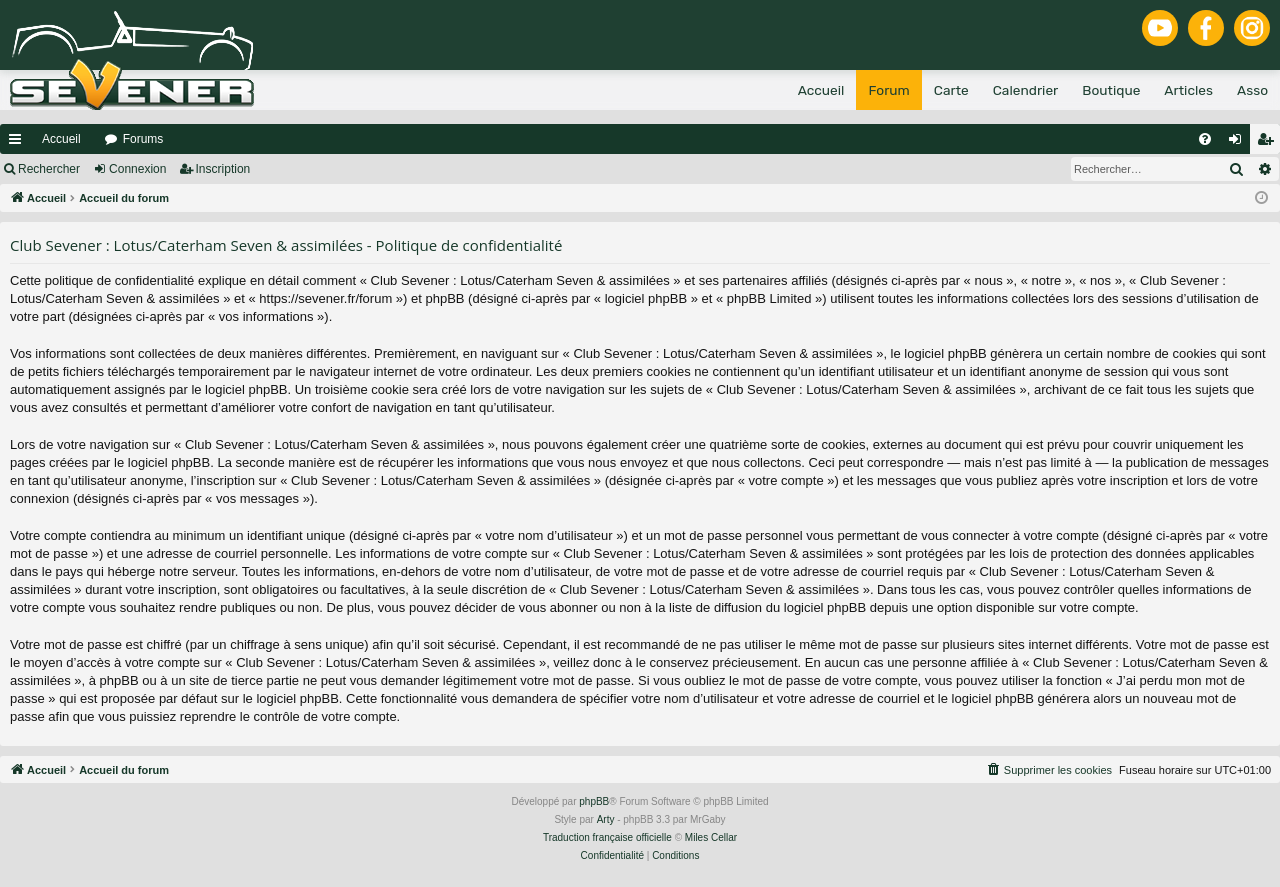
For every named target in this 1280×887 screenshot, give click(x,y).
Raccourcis (19, 143)
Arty (606, 819)
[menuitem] (1205, 139)
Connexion (137, 169)
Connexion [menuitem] (1239, 143)
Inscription (223, 169)
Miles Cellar (711, 837)
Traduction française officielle (607, 837)
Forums (143, 139)
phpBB (594, 801)
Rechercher (49, 169)
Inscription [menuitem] (1269, 143)
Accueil (61, 139)
